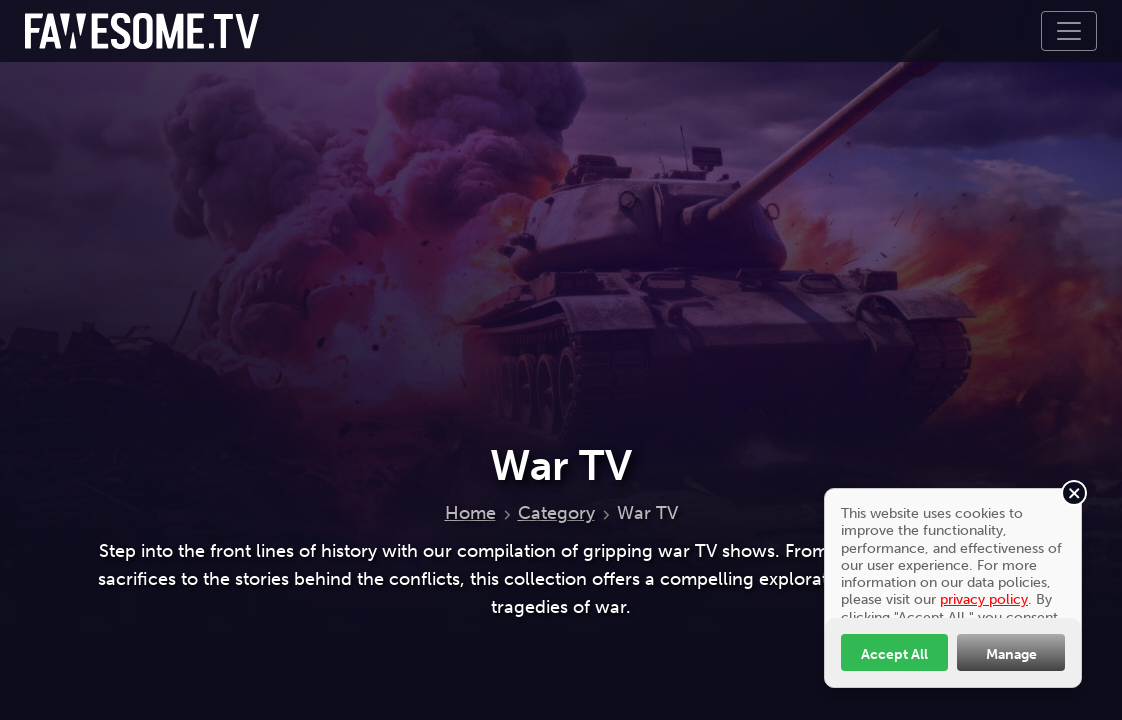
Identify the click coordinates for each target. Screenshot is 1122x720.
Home (470, 513)
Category (556, 513)
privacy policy (984, 599)
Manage (1011, 654)
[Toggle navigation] (1069, 31)
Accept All (894, 654)
